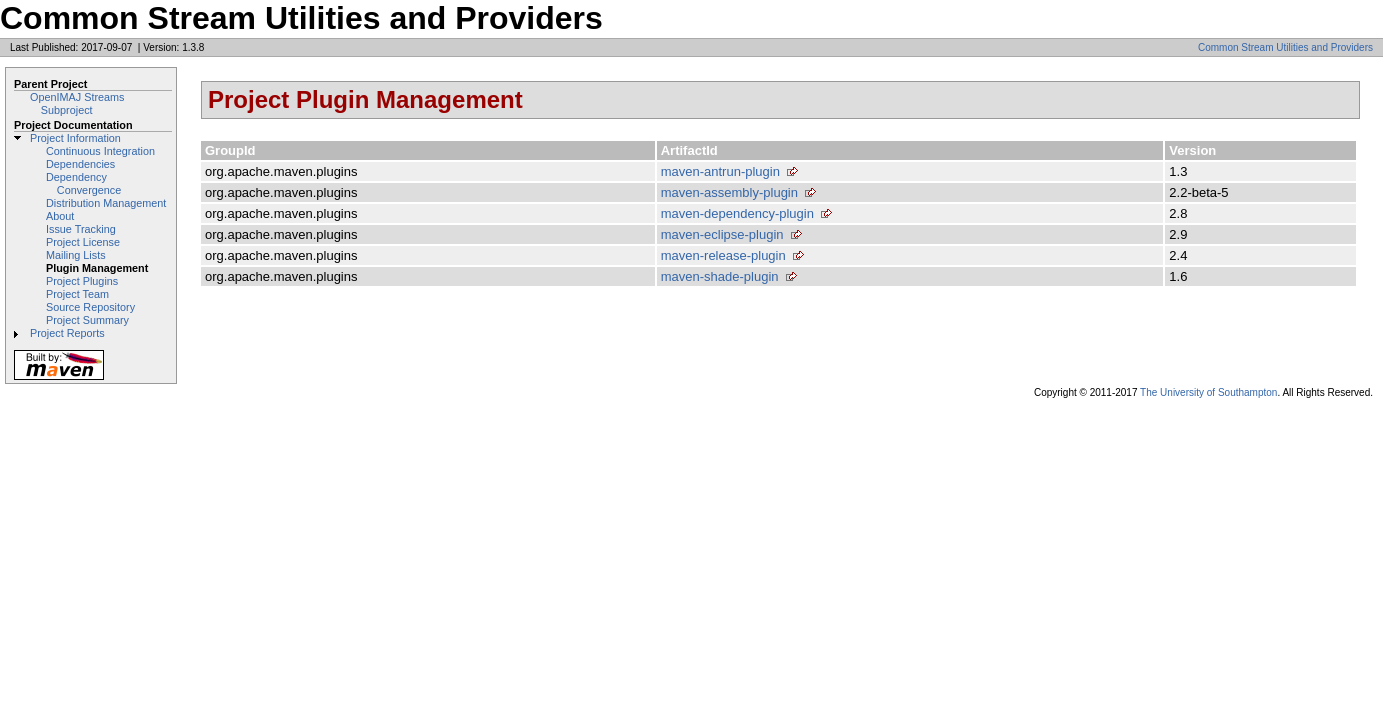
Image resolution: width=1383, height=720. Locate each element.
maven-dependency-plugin (737, 213)
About (60, 216)
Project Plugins (82, 281)
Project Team (77, 294)
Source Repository (90, 307)
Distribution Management (106, 203)
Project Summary (87, 320)
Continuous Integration (100, 151)
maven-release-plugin (723, 255)
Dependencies (80, 164)
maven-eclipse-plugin (722, 234)
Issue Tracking (81, 229)
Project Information (75, 138)
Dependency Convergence (83, 183)
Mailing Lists (76, 255)
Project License (83, 242)
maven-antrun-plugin (720, 171)
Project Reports (67, 333)
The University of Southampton (1208, 392)
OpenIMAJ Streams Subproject (77, 103)
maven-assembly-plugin (729, 192)
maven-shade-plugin (720, 276)
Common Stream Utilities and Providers (1285, 47)
